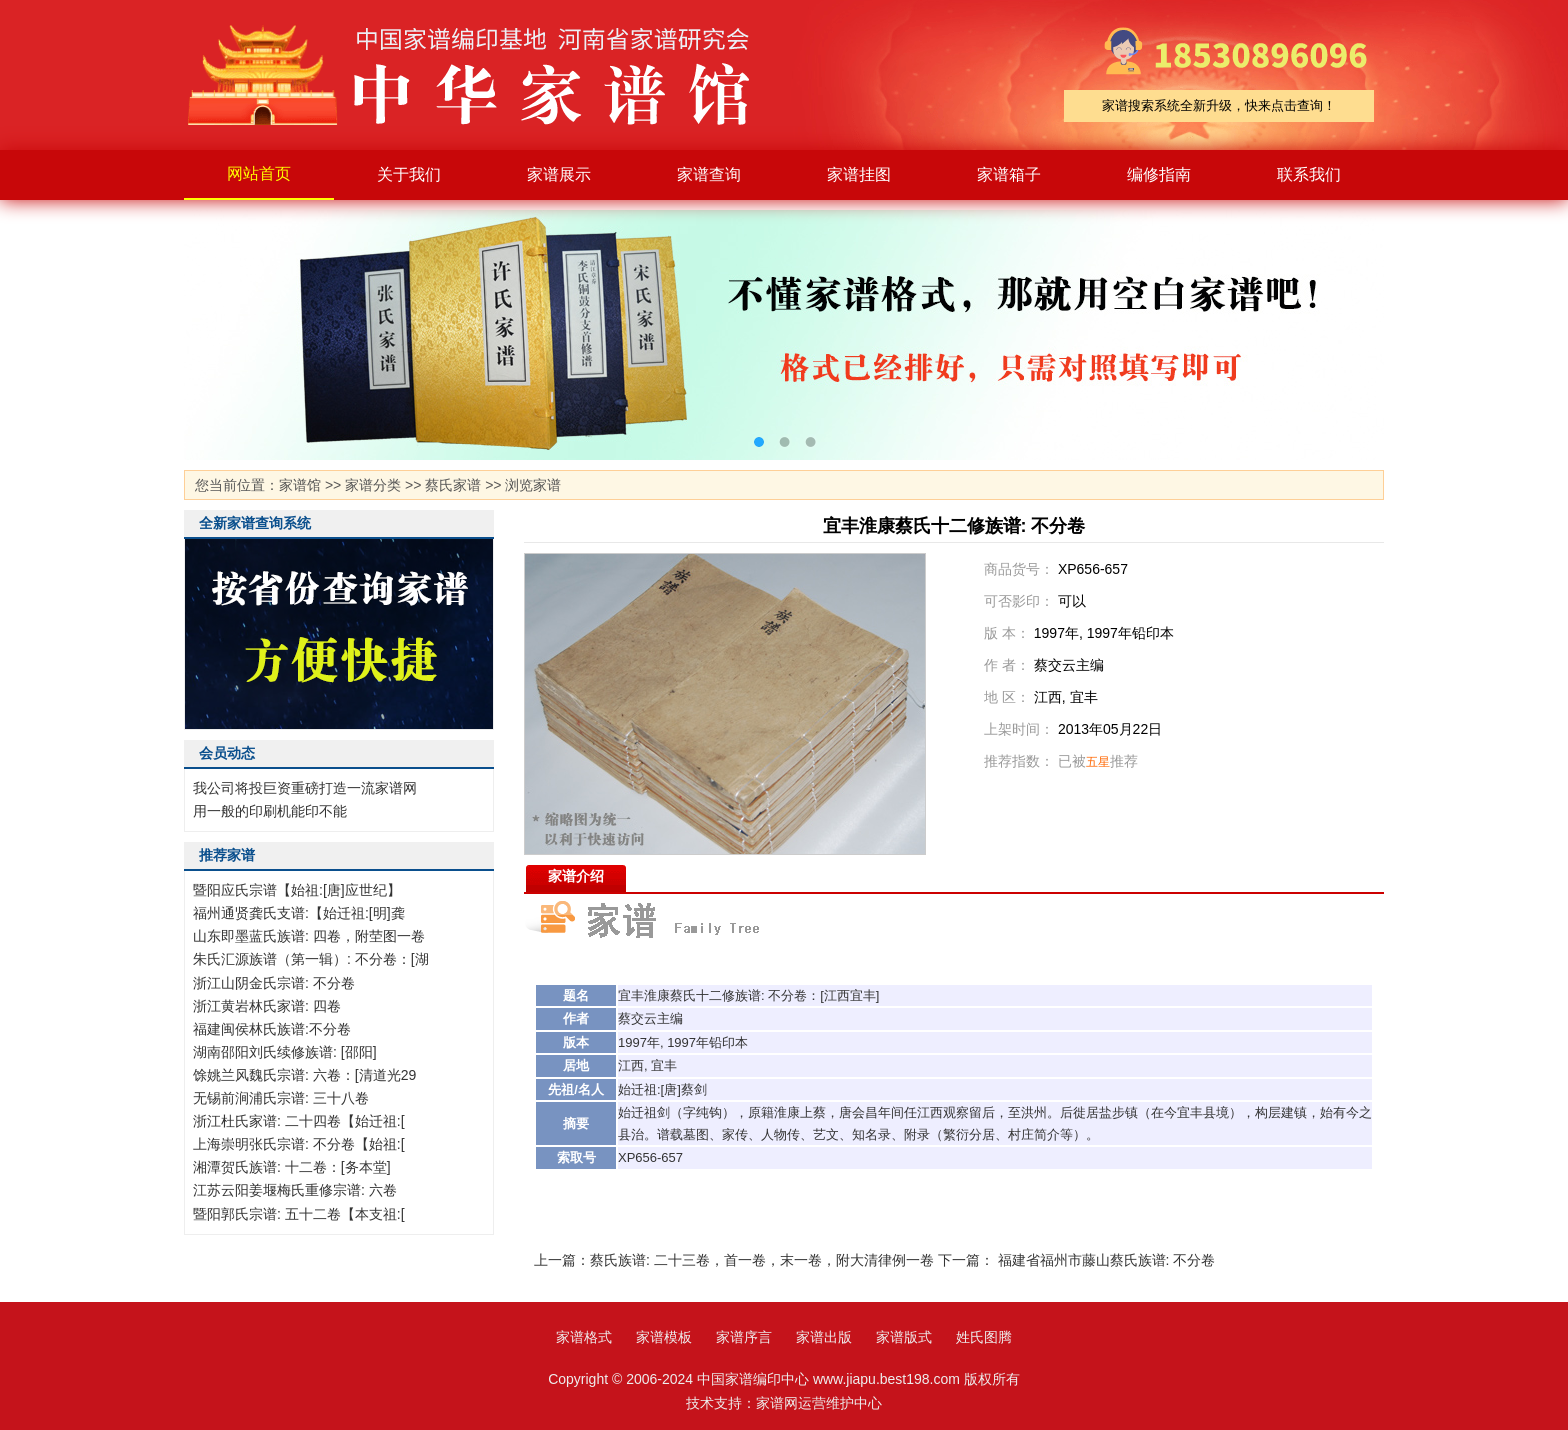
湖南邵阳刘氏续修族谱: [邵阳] (285, 1052)
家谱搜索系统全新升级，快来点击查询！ (1219, 105)
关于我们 (409, 174)
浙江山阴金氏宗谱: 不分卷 (274, 983)
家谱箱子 (1009, 174)
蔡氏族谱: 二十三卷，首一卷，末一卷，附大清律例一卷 (762, 1260)
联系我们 (1309, 174)
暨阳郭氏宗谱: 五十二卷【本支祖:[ (299, 1214)
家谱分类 (373, 485)
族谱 (748, 995)
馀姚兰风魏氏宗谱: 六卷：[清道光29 (304, 1075)
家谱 (484, 75)
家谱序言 (744, 1337)
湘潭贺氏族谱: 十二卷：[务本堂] (292, 1167)
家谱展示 (559, 174)
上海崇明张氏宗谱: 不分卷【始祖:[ (299, 1144)
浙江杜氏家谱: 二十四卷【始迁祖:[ (299, 1121)
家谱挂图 (859, 174)
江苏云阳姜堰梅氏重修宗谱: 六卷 (295, 1190)
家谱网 (777, 1403)
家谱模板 (664, 1337)
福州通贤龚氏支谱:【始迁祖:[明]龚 (299, 913)
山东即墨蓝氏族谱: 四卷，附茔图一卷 (309, 936)
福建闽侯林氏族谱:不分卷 (272, 1029)
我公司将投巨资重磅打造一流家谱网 (305, 788)
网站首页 (259, 173)
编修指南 (1159, 174)
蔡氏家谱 (453, 485)
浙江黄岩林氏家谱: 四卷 (267, 1006)
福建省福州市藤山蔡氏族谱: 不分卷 (1107, 1260)
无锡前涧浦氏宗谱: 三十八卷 (281, 1098)
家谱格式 (584, 1337)
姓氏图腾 (984, 1337)
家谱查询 (709, 174)
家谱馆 (300, 485)
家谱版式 (904, 1337)
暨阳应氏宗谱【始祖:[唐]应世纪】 (297, 890)
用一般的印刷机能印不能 (270, 811)
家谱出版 (824, 1337)
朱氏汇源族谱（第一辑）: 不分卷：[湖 (311, 959)
